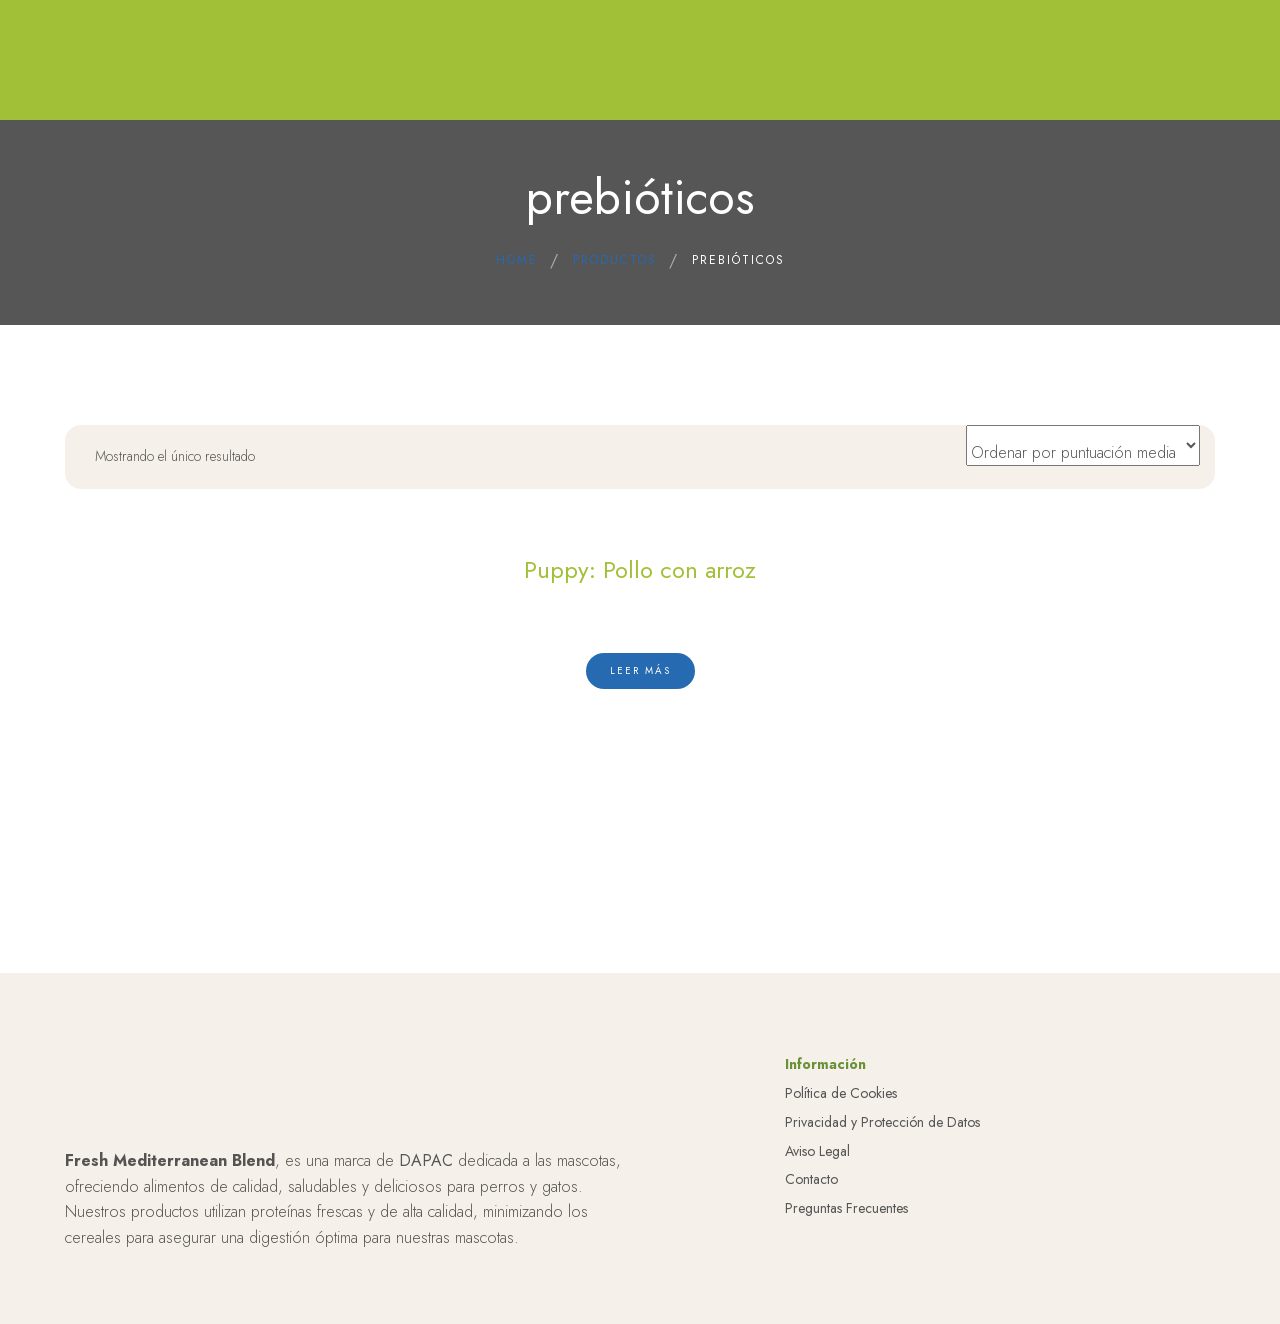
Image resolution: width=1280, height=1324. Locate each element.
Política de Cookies (841, 1093)
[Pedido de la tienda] (1083, 445)
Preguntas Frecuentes (846, 1208)
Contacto (811, 1179)
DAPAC (426, 1160)
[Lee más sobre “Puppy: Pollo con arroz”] (640, 671)
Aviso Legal (817, 1151)
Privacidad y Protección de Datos (882, 1122)
